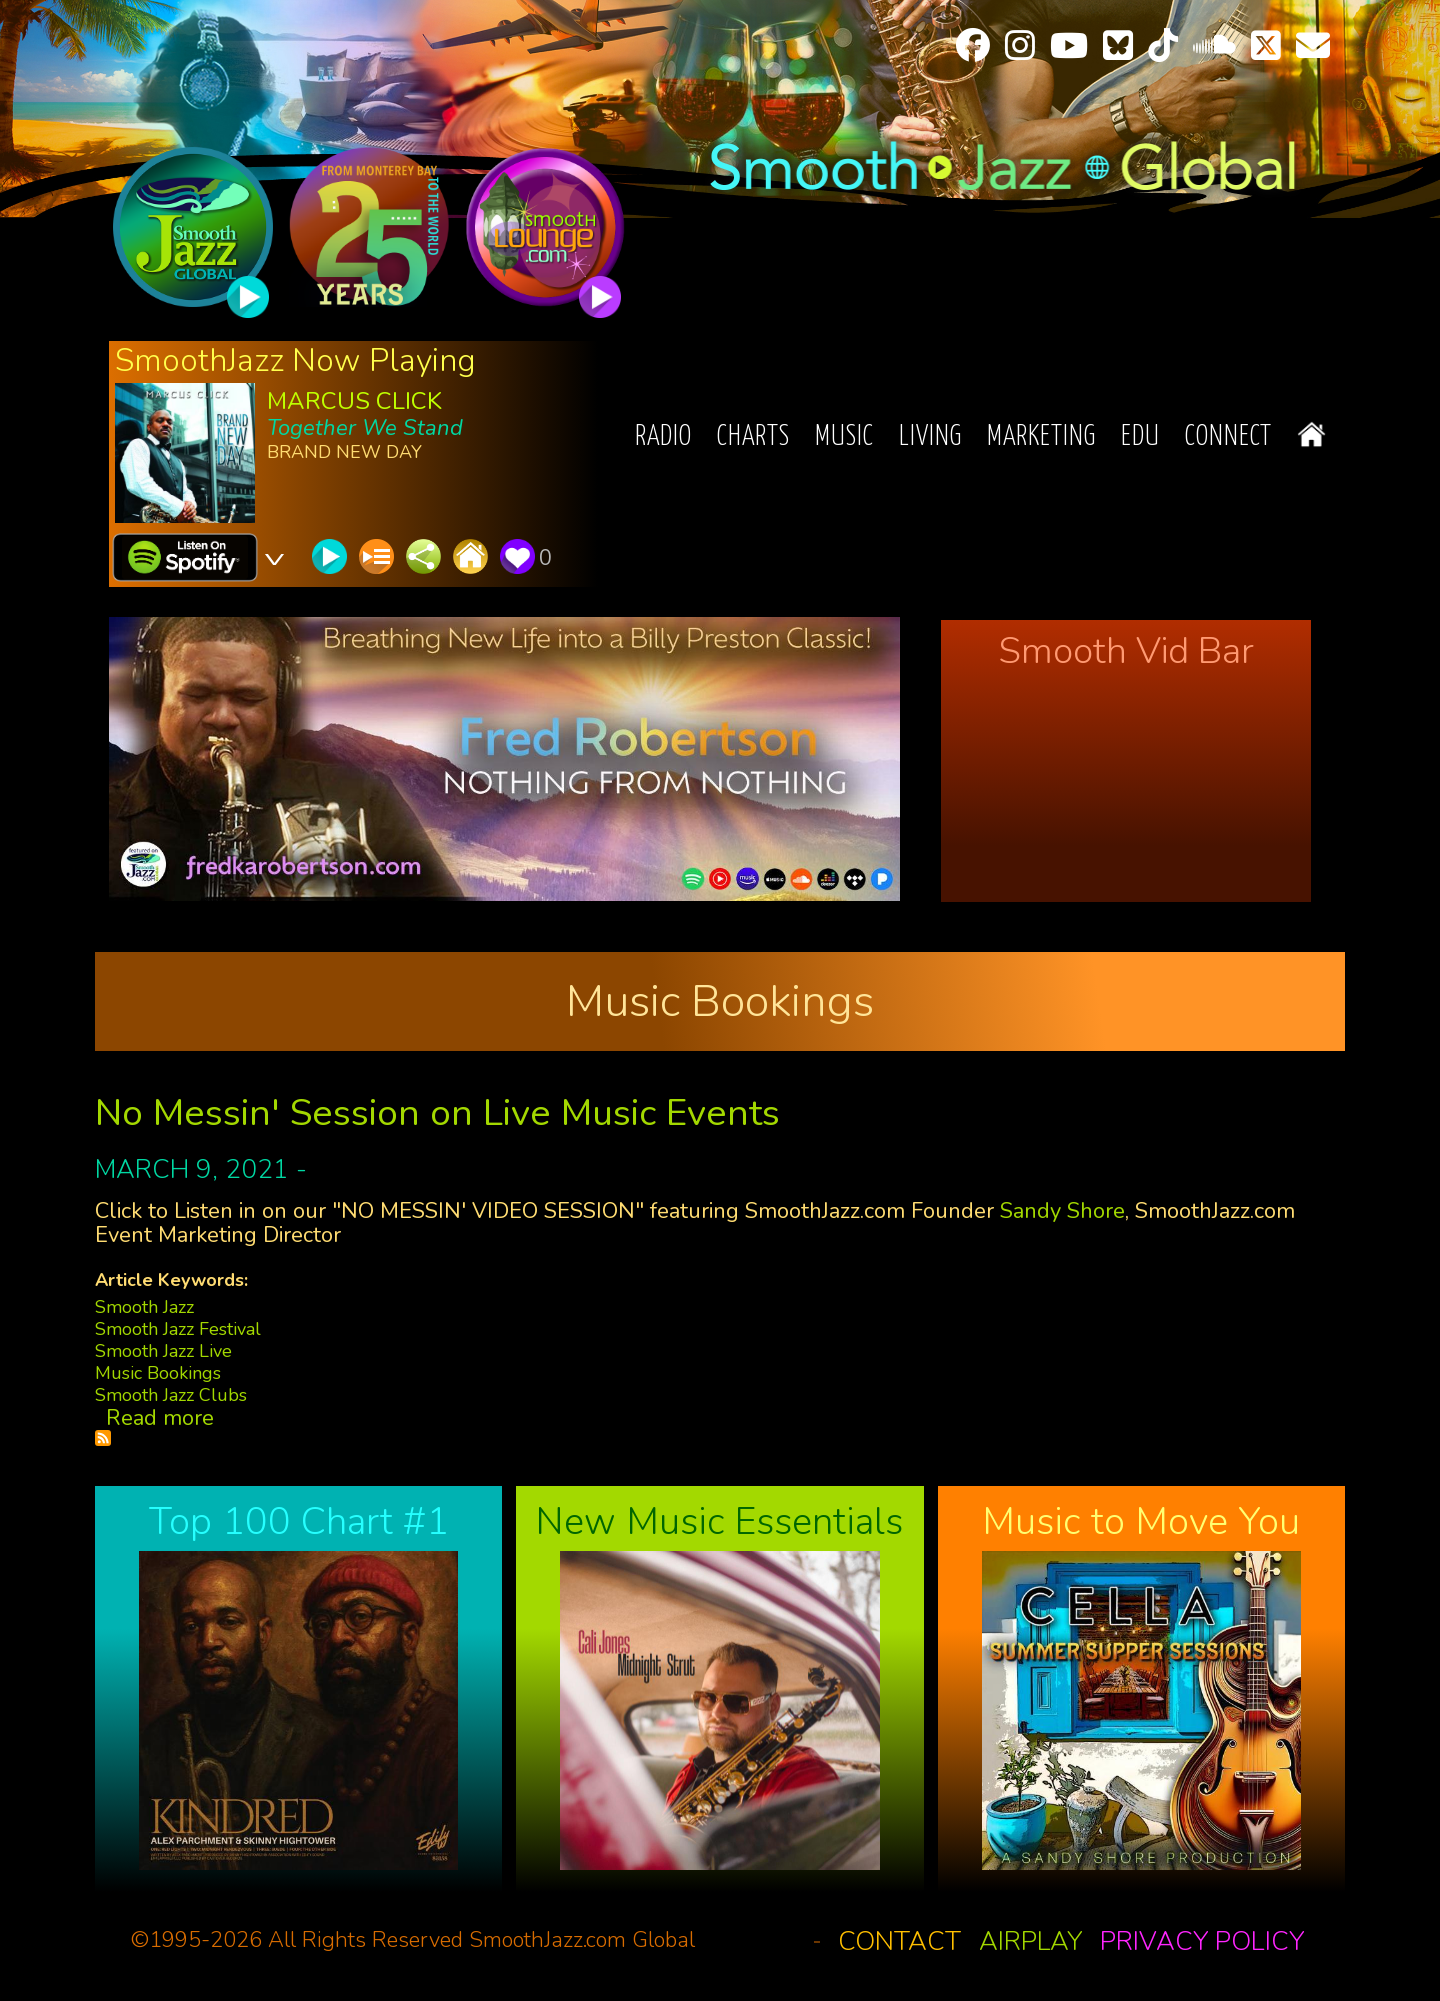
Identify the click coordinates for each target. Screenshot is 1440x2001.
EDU (1140, 437)
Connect (1228, 437)
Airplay (1030, 1941)
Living (930, 437)
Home (1311, 434)
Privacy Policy (1202, 1941)
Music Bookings (158, 1373)
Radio (663, 437)
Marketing (1041, 437)
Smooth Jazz (144, 1307)
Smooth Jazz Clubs (171, 1395)
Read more (160, 1418)
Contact (899, 1941)
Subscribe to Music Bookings (103, 1438)
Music (844, 437)
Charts (753, 437)
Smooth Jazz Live (163, 1351)
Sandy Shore (1062, 1211)
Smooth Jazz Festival (178, 1329)
